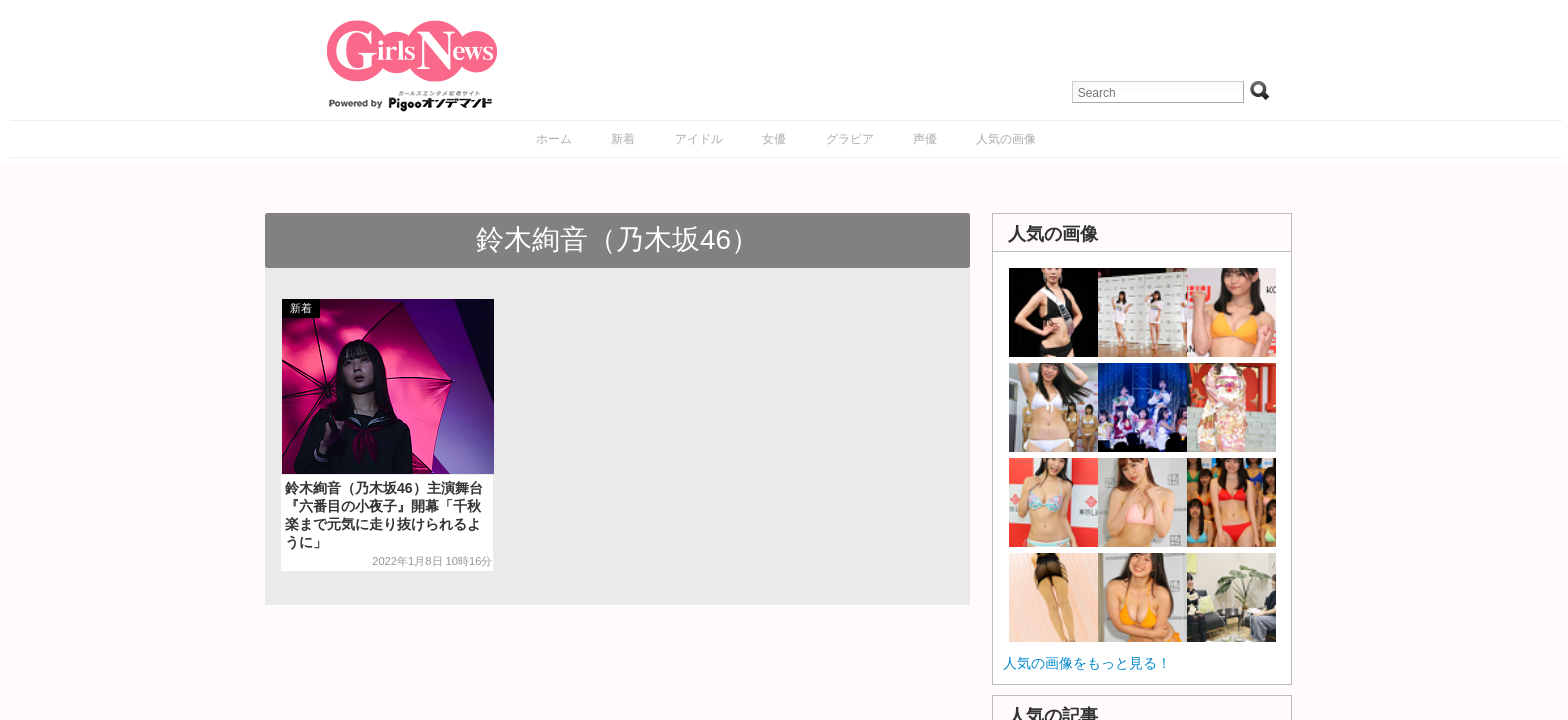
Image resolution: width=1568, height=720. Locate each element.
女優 (774, 139)
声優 (925, 139)
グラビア (850, 139)
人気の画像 (1006, 139)
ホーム (554, 139)
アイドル (699, 139)
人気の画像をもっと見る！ (1087, 663)
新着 (623, 139)
